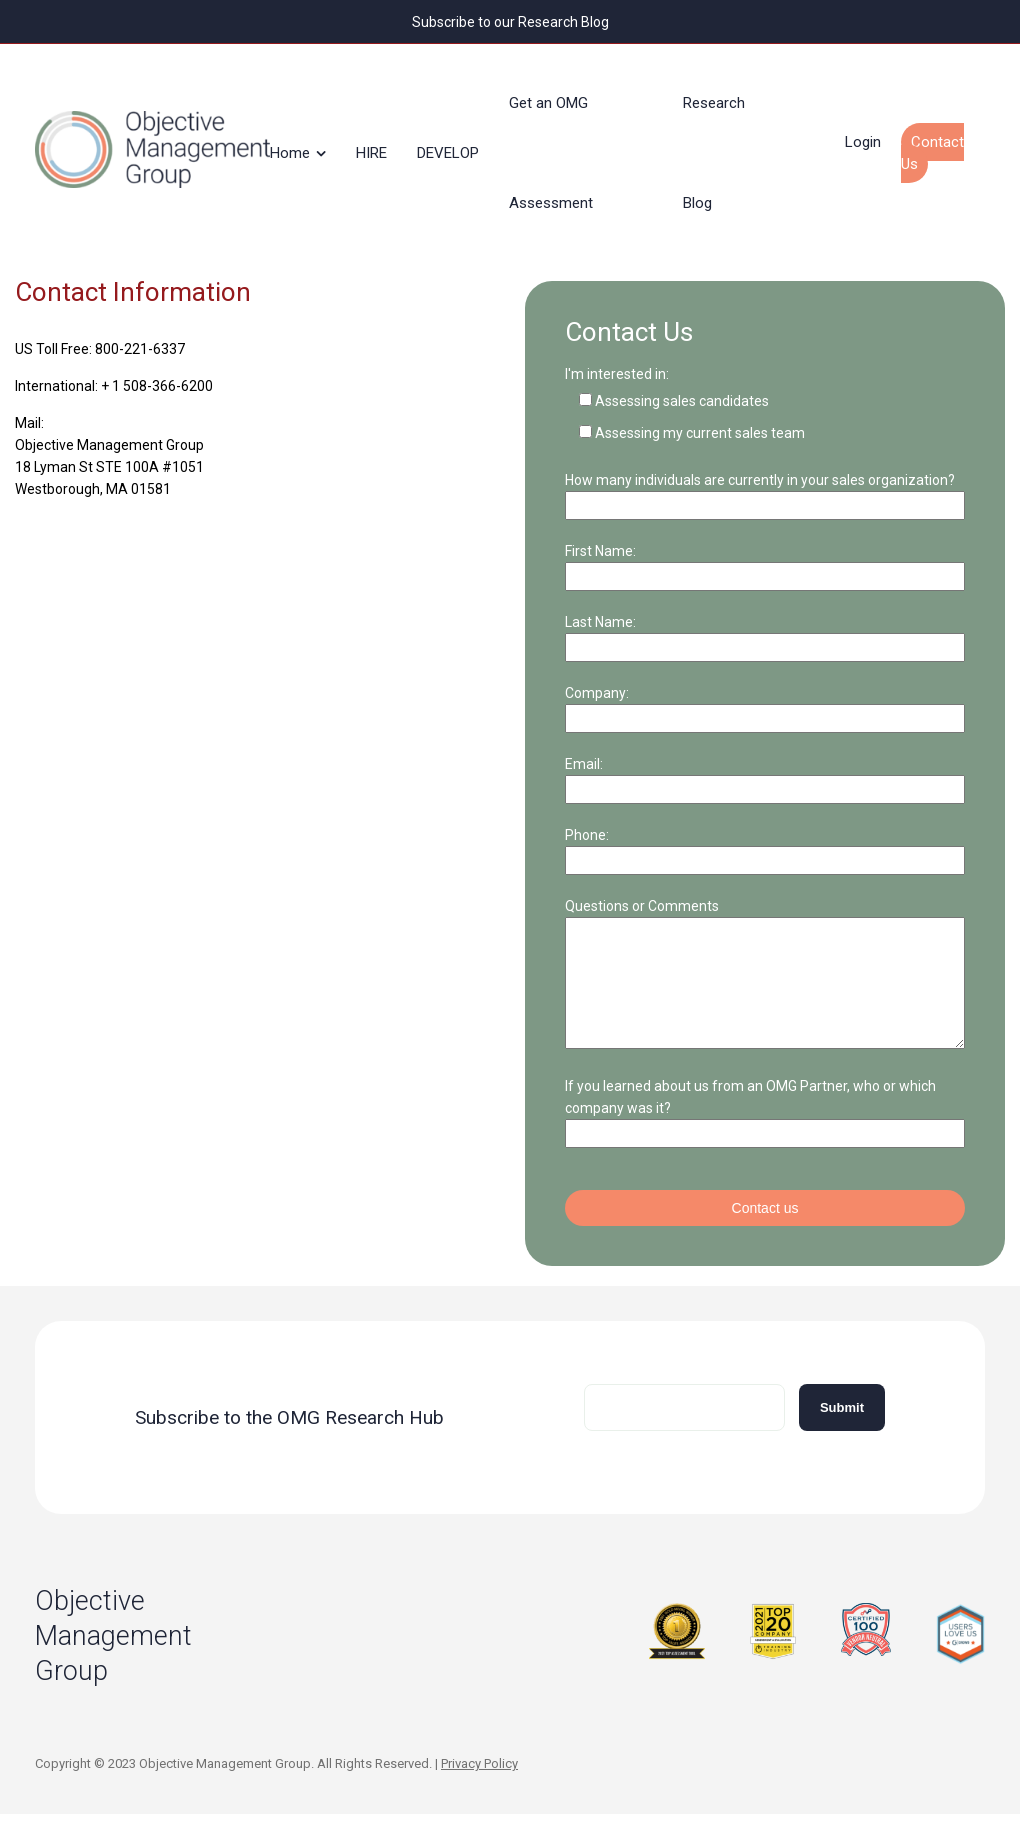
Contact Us (942, 144)
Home (300, 144)
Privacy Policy (479, 1770)
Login (873, 133)
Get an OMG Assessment (561, 144)
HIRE (381, 144)
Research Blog (724, 144)
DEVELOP (458, 144)
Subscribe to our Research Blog (510, 21)
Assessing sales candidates (682, 384)
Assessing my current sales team (700, 416)
